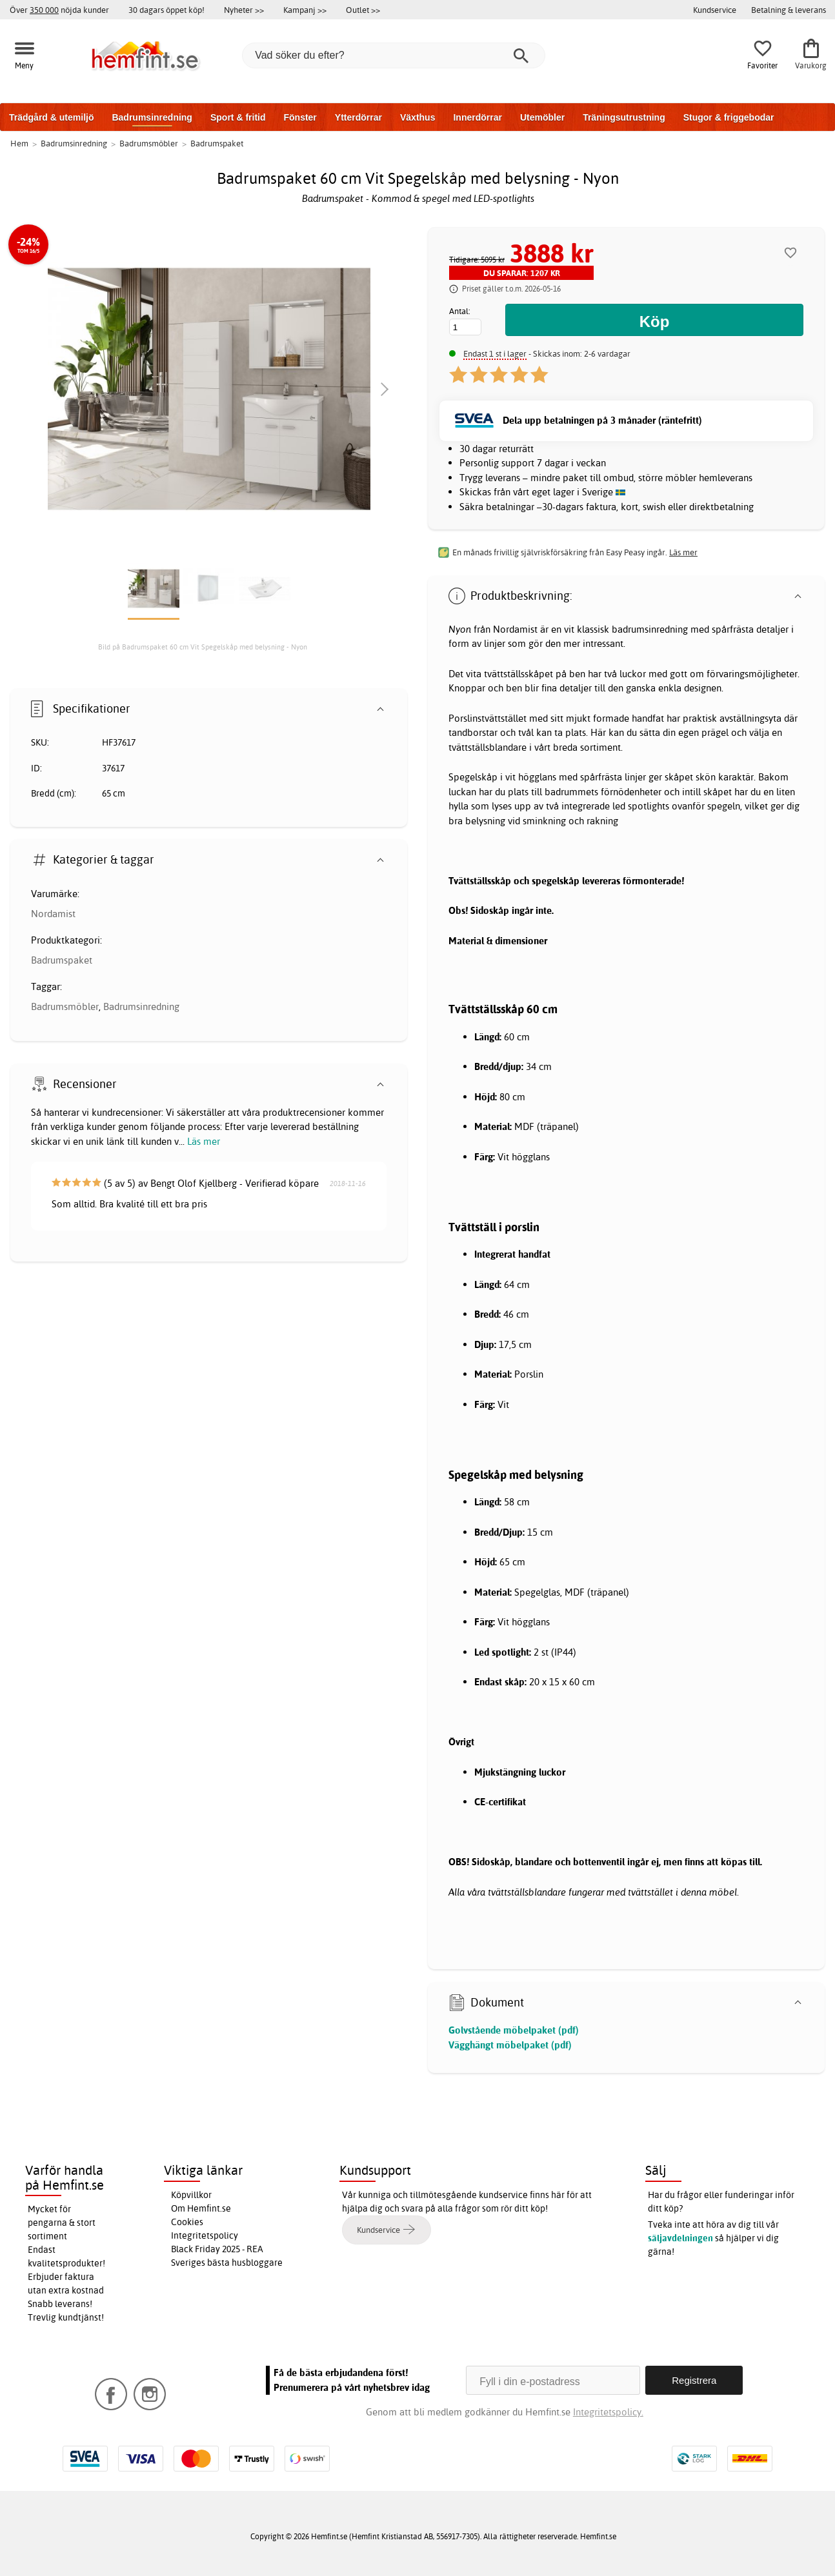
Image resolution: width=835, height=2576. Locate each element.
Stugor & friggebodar (728, 117)
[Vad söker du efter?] (393, 55)
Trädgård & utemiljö (51, 117)
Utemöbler (542, 117)
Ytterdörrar (358, 117)
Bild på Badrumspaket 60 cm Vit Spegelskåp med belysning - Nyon (202, 646)
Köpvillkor (191, 2195)
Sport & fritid (238, 117)
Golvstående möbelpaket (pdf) (513, 2030)
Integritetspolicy (204, 2235)
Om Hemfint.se (201, 2208)
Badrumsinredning (152, 117)
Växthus (417, 117)
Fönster (299, 117)
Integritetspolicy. (608, 2412)
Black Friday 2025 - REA (217, 2249)
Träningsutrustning (624, 117)
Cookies (187, 2222)
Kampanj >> (305, 10)
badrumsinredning (650, 629)
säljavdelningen (680, 2238)
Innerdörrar (477, 117)
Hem (19, 143)
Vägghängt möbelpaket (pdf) (510, 2045)
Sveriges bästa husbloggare (227, 2262)
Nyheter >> (244, 10)
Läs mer (203, 1141)
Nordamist (53, 913)
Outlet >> (363, 10)
